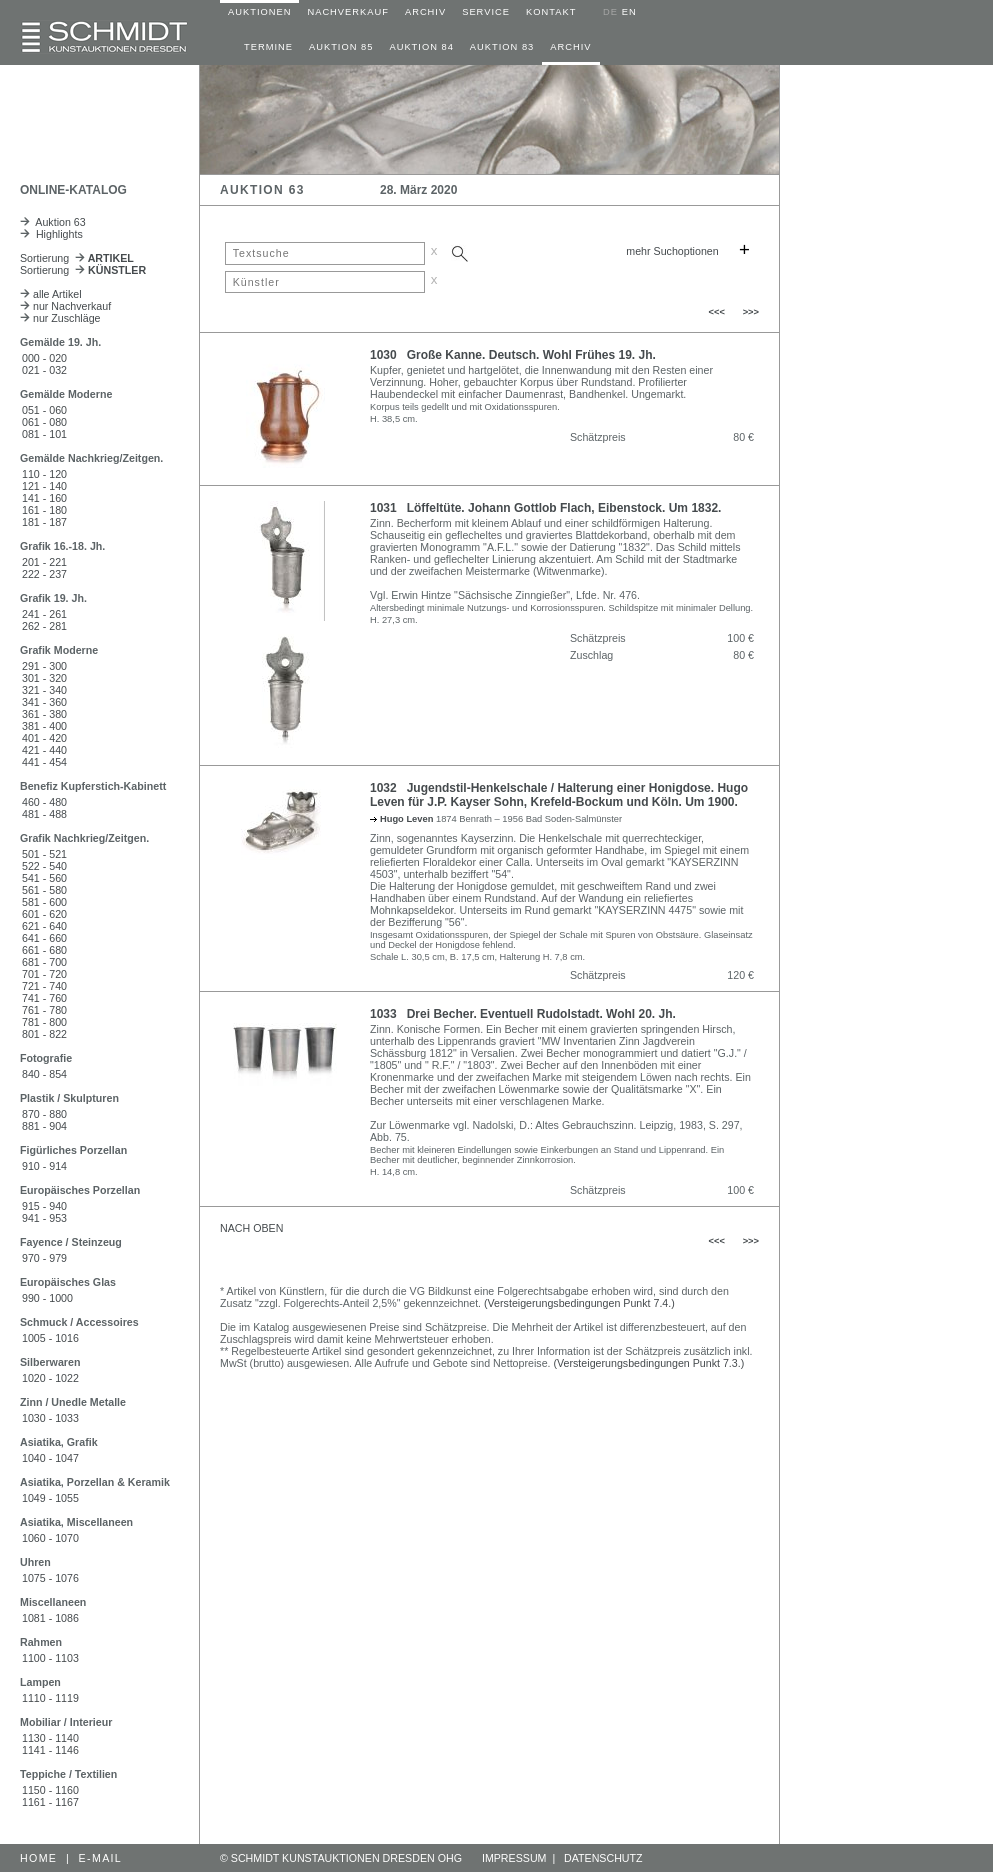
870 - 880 (44, 1114)
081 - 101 (44, 434)
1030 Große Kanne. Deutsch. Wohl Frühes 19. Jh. (513, 355)
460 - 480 (44, 802)
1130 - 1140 (50, 1738)
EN (629, 12)
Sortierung (77, 258)
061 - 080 (44, 422)
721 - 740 (44, 986)
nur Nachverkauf (65, 306)
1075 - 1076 (50, 1578)
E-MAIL (101, 1858)
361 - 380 (44, 714)
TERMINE (268, 47)
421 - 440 (44, 750)
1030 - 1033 (50, 1418)
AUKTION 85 (341, 47)
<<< (717, 312)
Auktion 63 (53, 222)
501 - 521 (44, 854)
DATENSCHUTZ (603, 1858)
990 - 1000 (47, 1298)
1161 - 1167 (50, 1802)
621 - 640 (44, 926)
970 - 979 (44, 1258)
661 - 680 (44, 950)
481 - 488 (44, 814)
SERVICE (486, 12)
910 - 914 (44, 1166)
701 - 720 (44, 974)
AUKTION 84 (421, 47)
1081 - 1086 (50, 1618)
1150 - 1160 (50, 1790)
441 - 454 (44, 762)
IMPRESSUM (514, 1858)
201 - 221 (44, 562)
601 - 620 (44, 914)
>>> (751, 312)
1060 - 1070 (50, 1538)
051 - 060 (44, 410)
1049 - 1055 (50, 1498)
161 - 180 (44, 510)
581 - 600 (44, 902)
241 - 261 (44, 614)
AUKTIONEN (259, 12)
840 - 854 (44, 1074)
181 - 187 (44, 522)
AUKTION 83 (502, 47)
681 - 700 (44, 962)
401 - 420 (44, 738)
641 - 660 (44, 938)
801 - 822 (44, 1034)
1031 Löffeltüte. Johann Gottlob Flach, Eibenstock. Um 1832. (545, 508)
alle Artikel (51, 294)
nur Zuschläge (60, 318)
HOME (38, 1858)
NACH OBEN (251, 1228)
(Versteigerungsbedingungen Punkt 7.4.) (579, 1303)
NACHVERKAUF (348, 12)
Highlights (51, 234)
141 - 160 (44, 498)
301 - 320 (44, 678)
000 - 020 (44, 358)
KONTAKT (551, 12)
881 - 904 (44, 1126)
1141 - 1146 (50, 1750)
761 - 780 (44, 1010)
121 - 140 (44, 486)
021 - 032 (44, 370)
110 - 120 (44, 474)
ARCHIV (425, 12)
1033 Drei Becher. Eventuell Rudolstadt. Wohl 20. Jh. (523, 1014)
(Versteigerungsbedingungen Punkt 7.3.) (649, 1363)
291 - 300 (44, 666)
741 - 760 (44, 998)
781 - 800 (44, 1022)
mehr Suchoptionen (672, 251)
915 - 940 (44, 1206)
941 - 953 (44, 1218)
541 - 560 (44, 878)
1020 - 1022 (50, 1378)
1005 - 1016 (50, 1338)
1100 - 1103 (50, 1658)
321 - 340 (44, 690)
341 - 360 (44, 702)
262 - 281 (44, 626)
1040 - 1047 (50, 1458)
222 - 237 (44, 574)
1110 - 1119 (50, 1698)
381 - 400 (44, 726)
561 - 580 (44, 890)
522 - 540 (44, 866)
